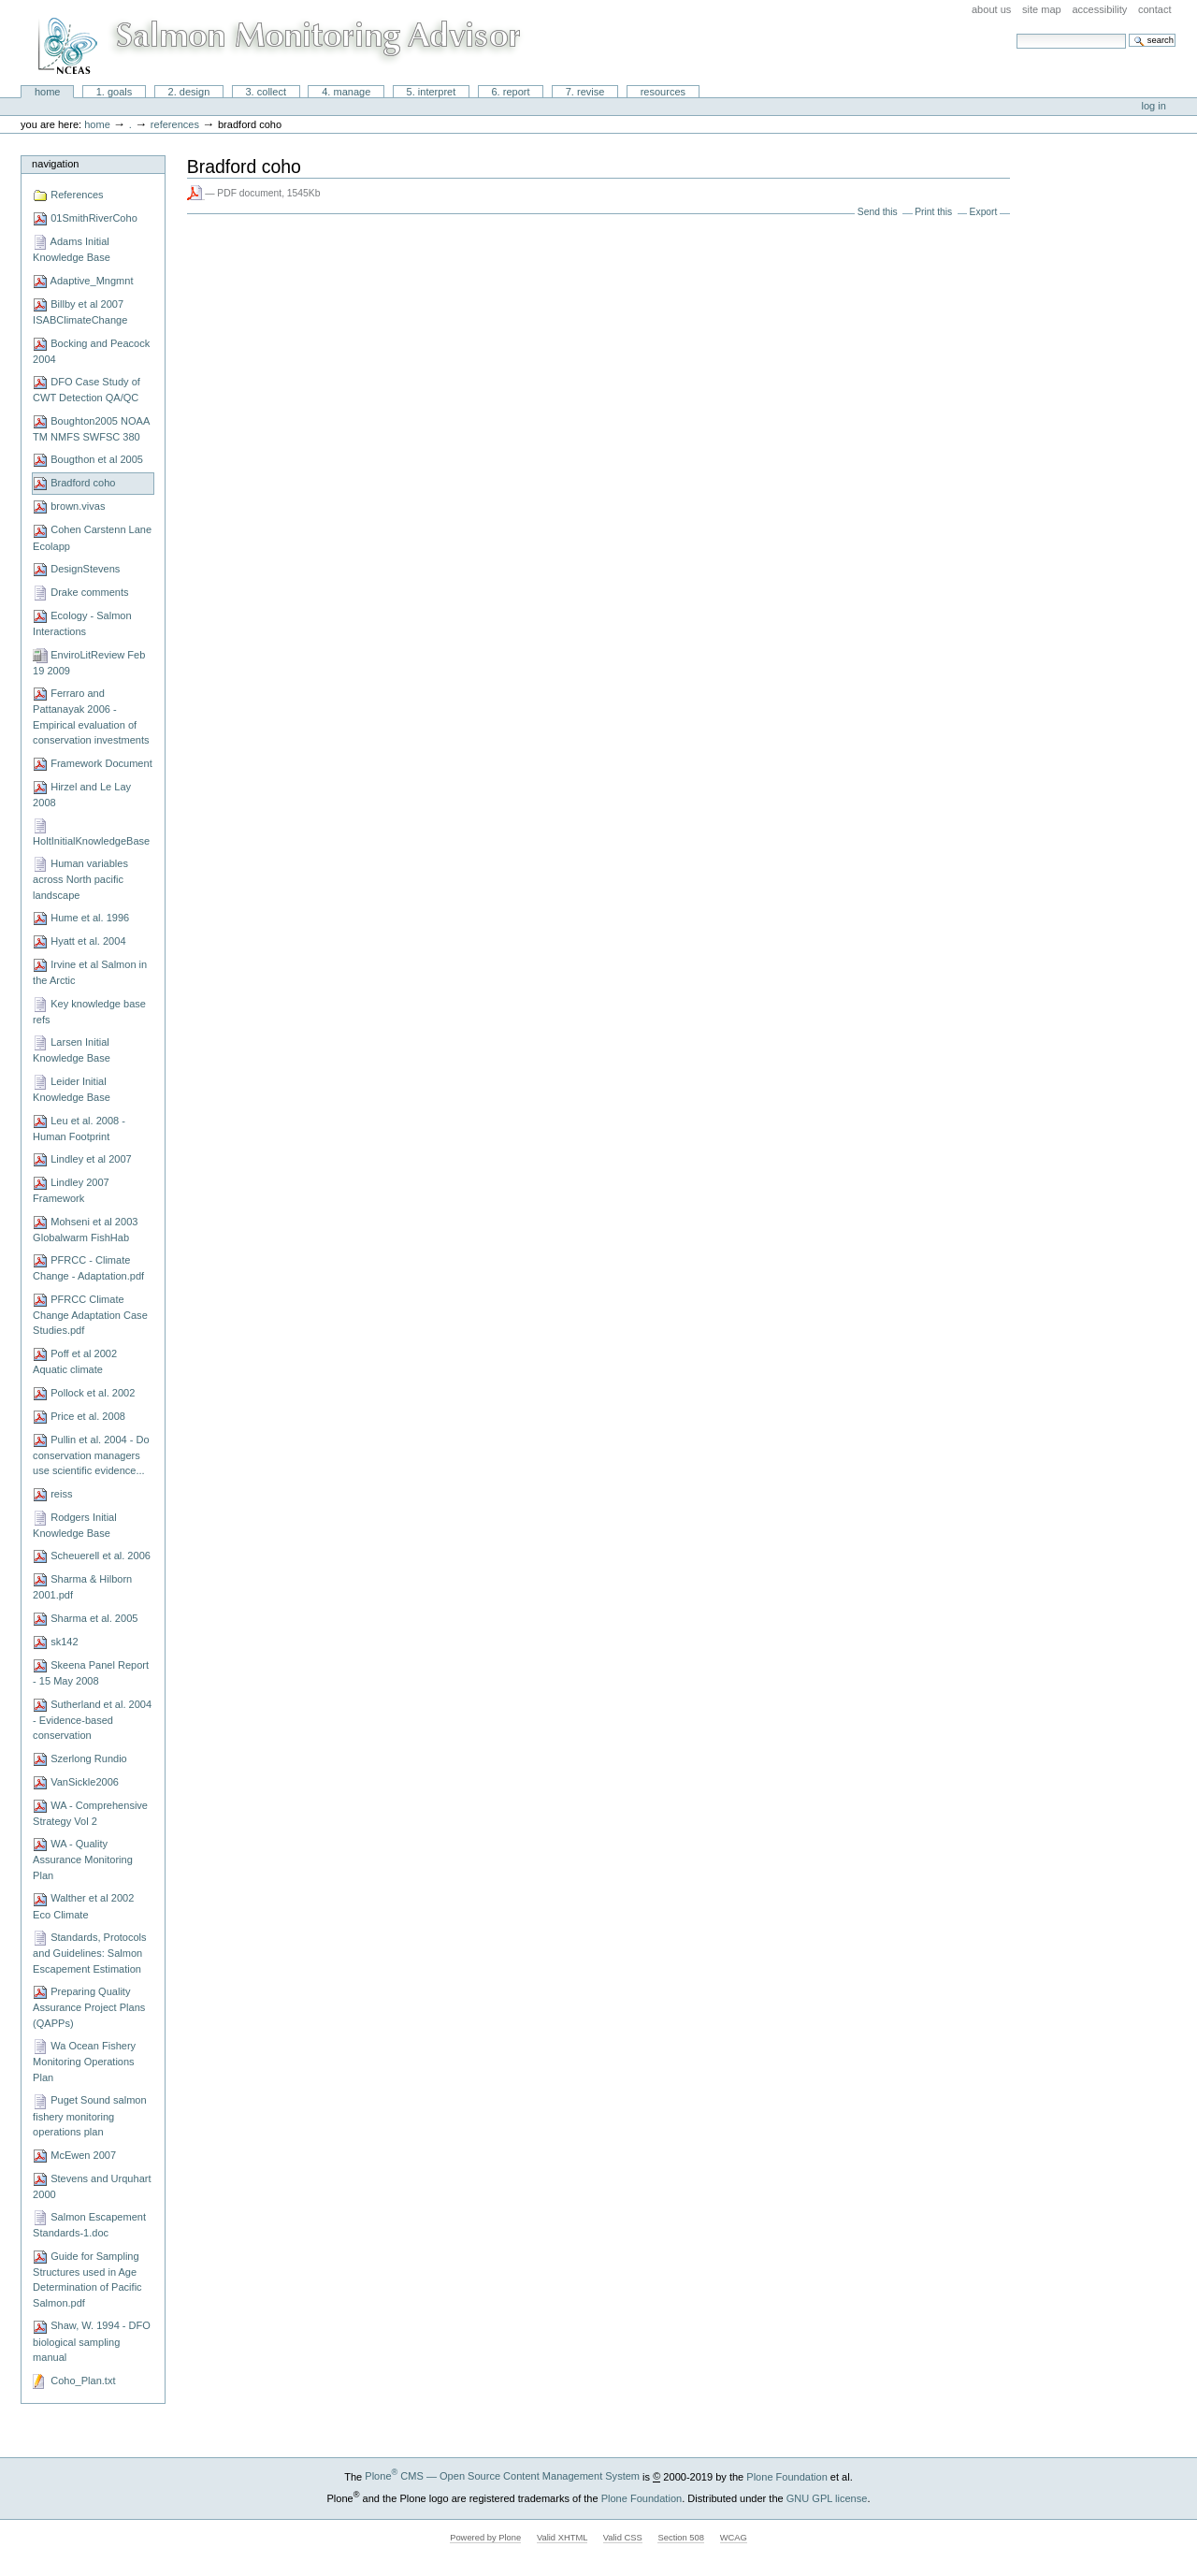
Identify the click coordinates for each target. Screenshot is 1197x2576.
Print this (933, 212)
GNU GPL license (827, 2497)
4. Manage (346, 91)
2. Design (189, 91)
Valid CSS (622, 2537)
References (175, 124)
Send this (878, 212)
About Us (991, 9)
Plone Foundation (786, 2476)
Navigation (55, 163)
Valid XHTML (562, 2537)
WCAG (733, 2537)
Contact (1155, 9)
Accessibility (1099, 9)
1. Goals (114, 91)
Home (48, 91)
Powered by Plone (485, 2537)
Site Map (1041, 9)
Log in (1154, 105)
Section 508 (680, 2537)
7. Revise (585, 91)
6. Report (510, 91)
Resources (663, 91)
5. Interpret (431, 91)
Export (984, 212)
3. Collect (265, 91)
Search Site (1016, 33)
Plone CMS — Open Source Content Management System (502, 2476)
